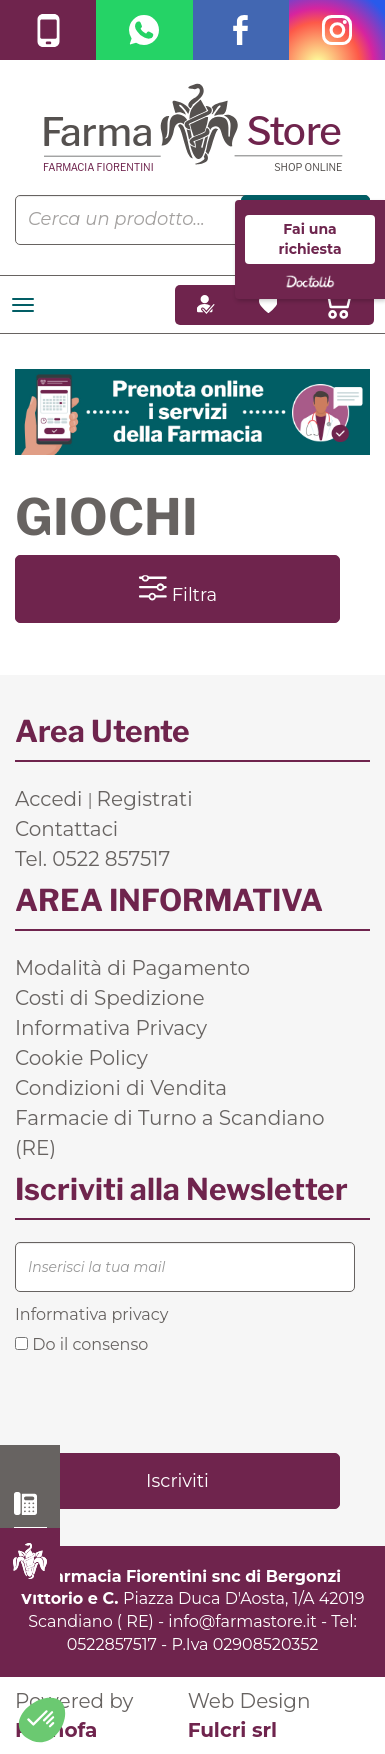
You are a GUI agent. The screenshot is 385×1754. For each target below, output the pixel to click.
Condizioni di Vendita (121, 1088)
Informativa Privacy (111, 1028)
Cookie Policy (81, 1058)
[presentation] (167, 1402)
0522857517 (112, 1644)
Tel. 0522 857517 (92, 859)
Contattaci (66, 829)
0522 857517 (30, 1504)
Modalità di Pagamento (132, 968)
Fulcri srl (233, 1730)
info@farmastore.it (242, 1621)
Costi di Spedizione (110, 998)
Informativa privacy (91, 1314)
